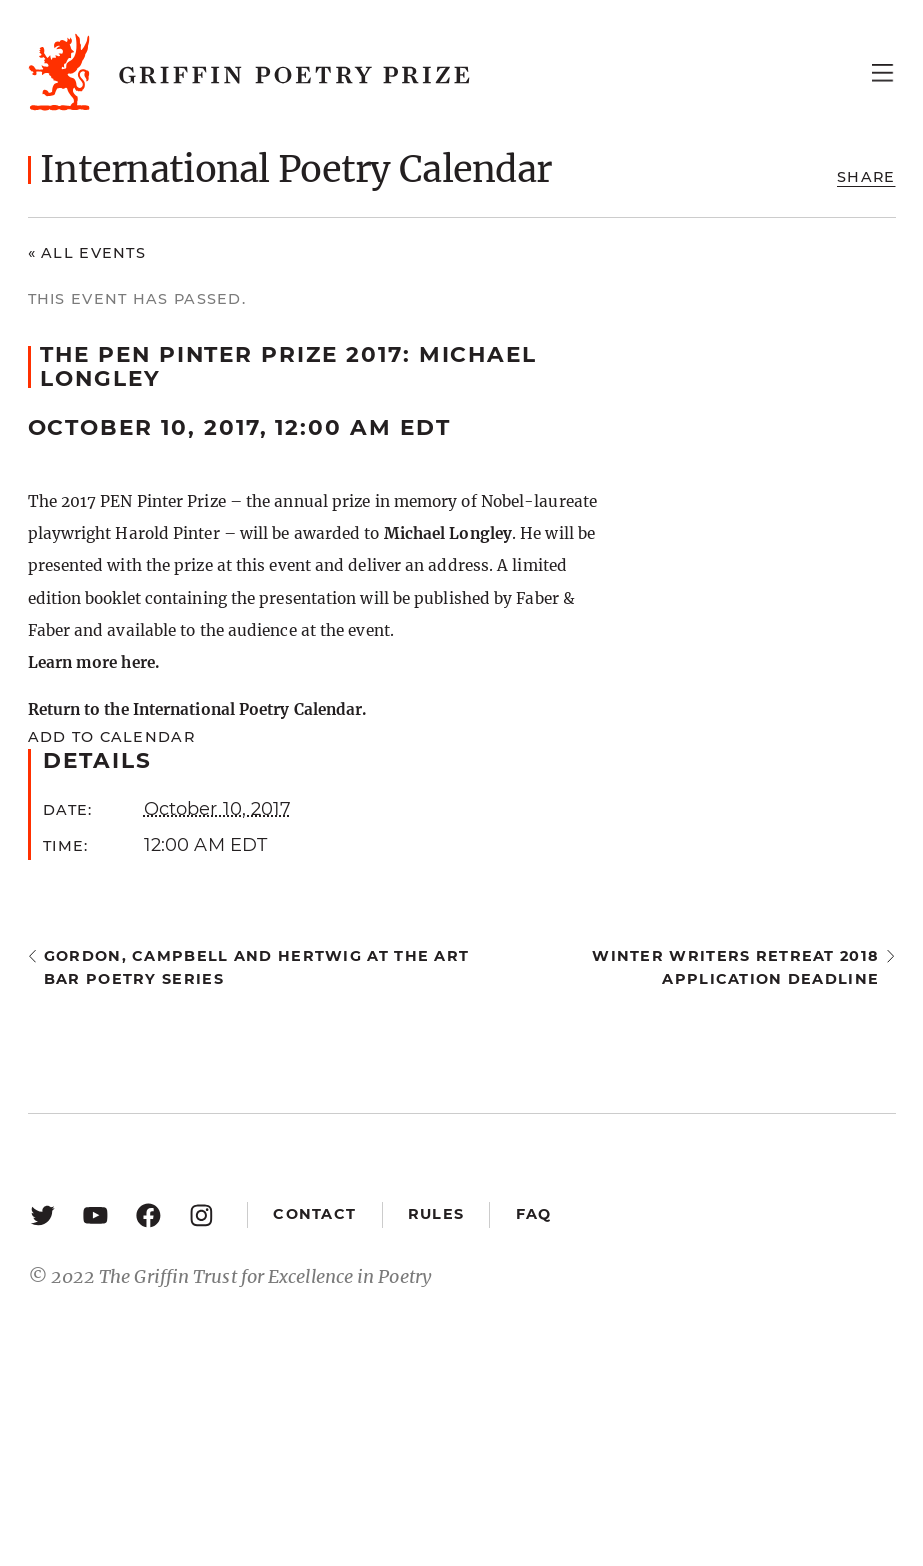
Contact (314, 1214)
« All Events (87, 253)
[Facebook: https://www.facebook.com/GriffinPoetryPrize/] (148, 1214)
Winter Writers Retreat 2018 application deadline (735, 967)
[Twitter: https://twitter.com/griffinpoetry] (42, 1214)
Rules (436, 1214)
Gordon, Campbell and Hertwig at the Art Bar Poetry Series (257, 967)
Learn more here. (93, 662)
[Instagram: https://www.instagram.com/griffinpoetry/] (201, 1214)
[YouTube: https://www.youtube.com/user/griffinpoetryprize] (95, 1214)
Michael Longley (448, 533)
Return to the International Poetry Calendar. (197, 709)
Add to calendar (111, 737)
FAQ (534, 1214)
